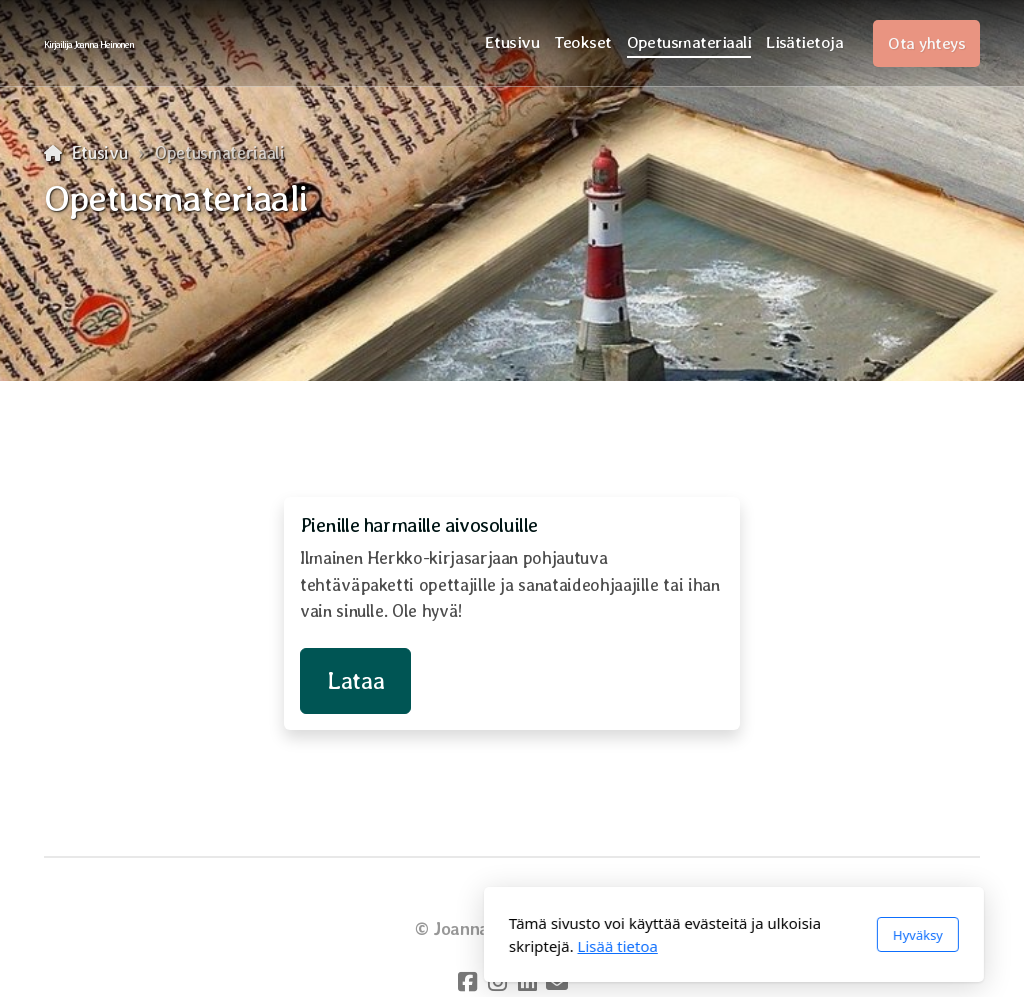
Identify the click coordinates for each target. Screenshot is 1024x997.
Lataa (355, 680)
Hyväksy (696, 935)
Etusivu (100, 152)
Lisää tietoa (396, 946)
